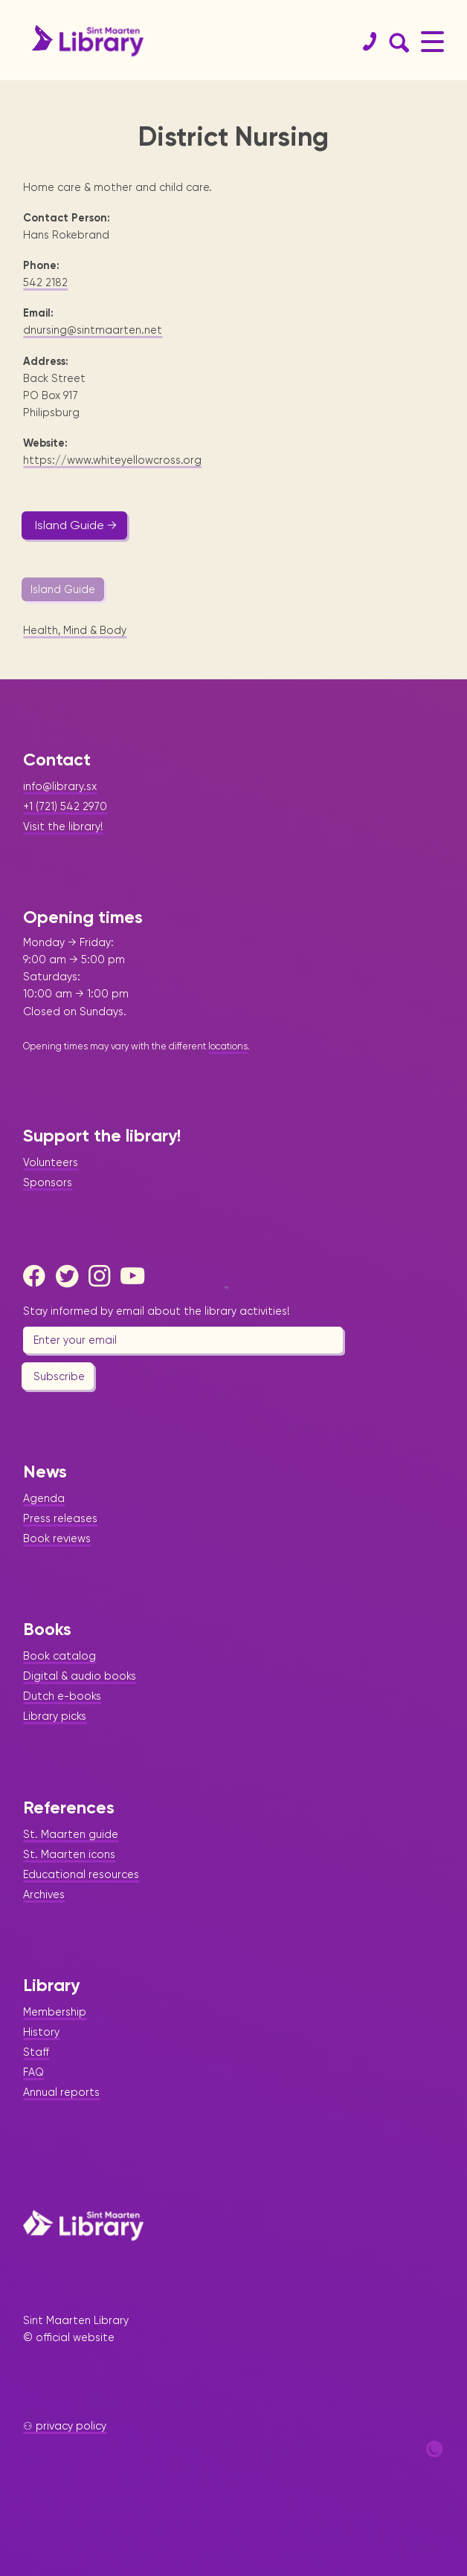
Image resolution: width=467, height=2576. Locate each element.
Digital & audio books (79, 1676)
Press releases (60, 1518)
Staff (36, 2052)
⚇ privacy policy (64, 2426)
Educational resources (81, 1874)
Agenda (44, 1498)
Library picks (54, 1716)
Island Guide (62, 589)
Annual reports (61, 2092)
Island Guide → (76, 525)
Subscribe (59, 1376)
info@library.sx (60, 786)
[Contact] (363, 41)
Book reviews (57, 1538)
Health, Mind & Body (74, 630)
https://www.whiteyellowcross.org (112, 460)
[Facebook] (38, 1276)
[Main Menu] (432, 41)
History (41, 2032)
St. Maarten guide (70, 1834)
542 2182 (45, 282)
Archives (44, 1894)
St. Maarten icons (69, 1854)
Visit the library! (63, 826)
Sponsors (47, 1182)
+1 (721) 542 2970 (65, 806)
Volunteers (50, 1162)
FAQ (33, 2072)
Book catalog (59, 1656)
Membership (54, 2012)
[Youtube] (135, 1276)
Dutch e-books (62, 1696)
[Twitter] (71, 1276)
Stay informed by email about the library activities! (156, 1311)
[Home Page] (83, 2225)
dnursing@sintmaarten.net (92, 330)
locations (228, 1046)
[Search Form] (396, 41)
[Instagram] (103, 1276)
